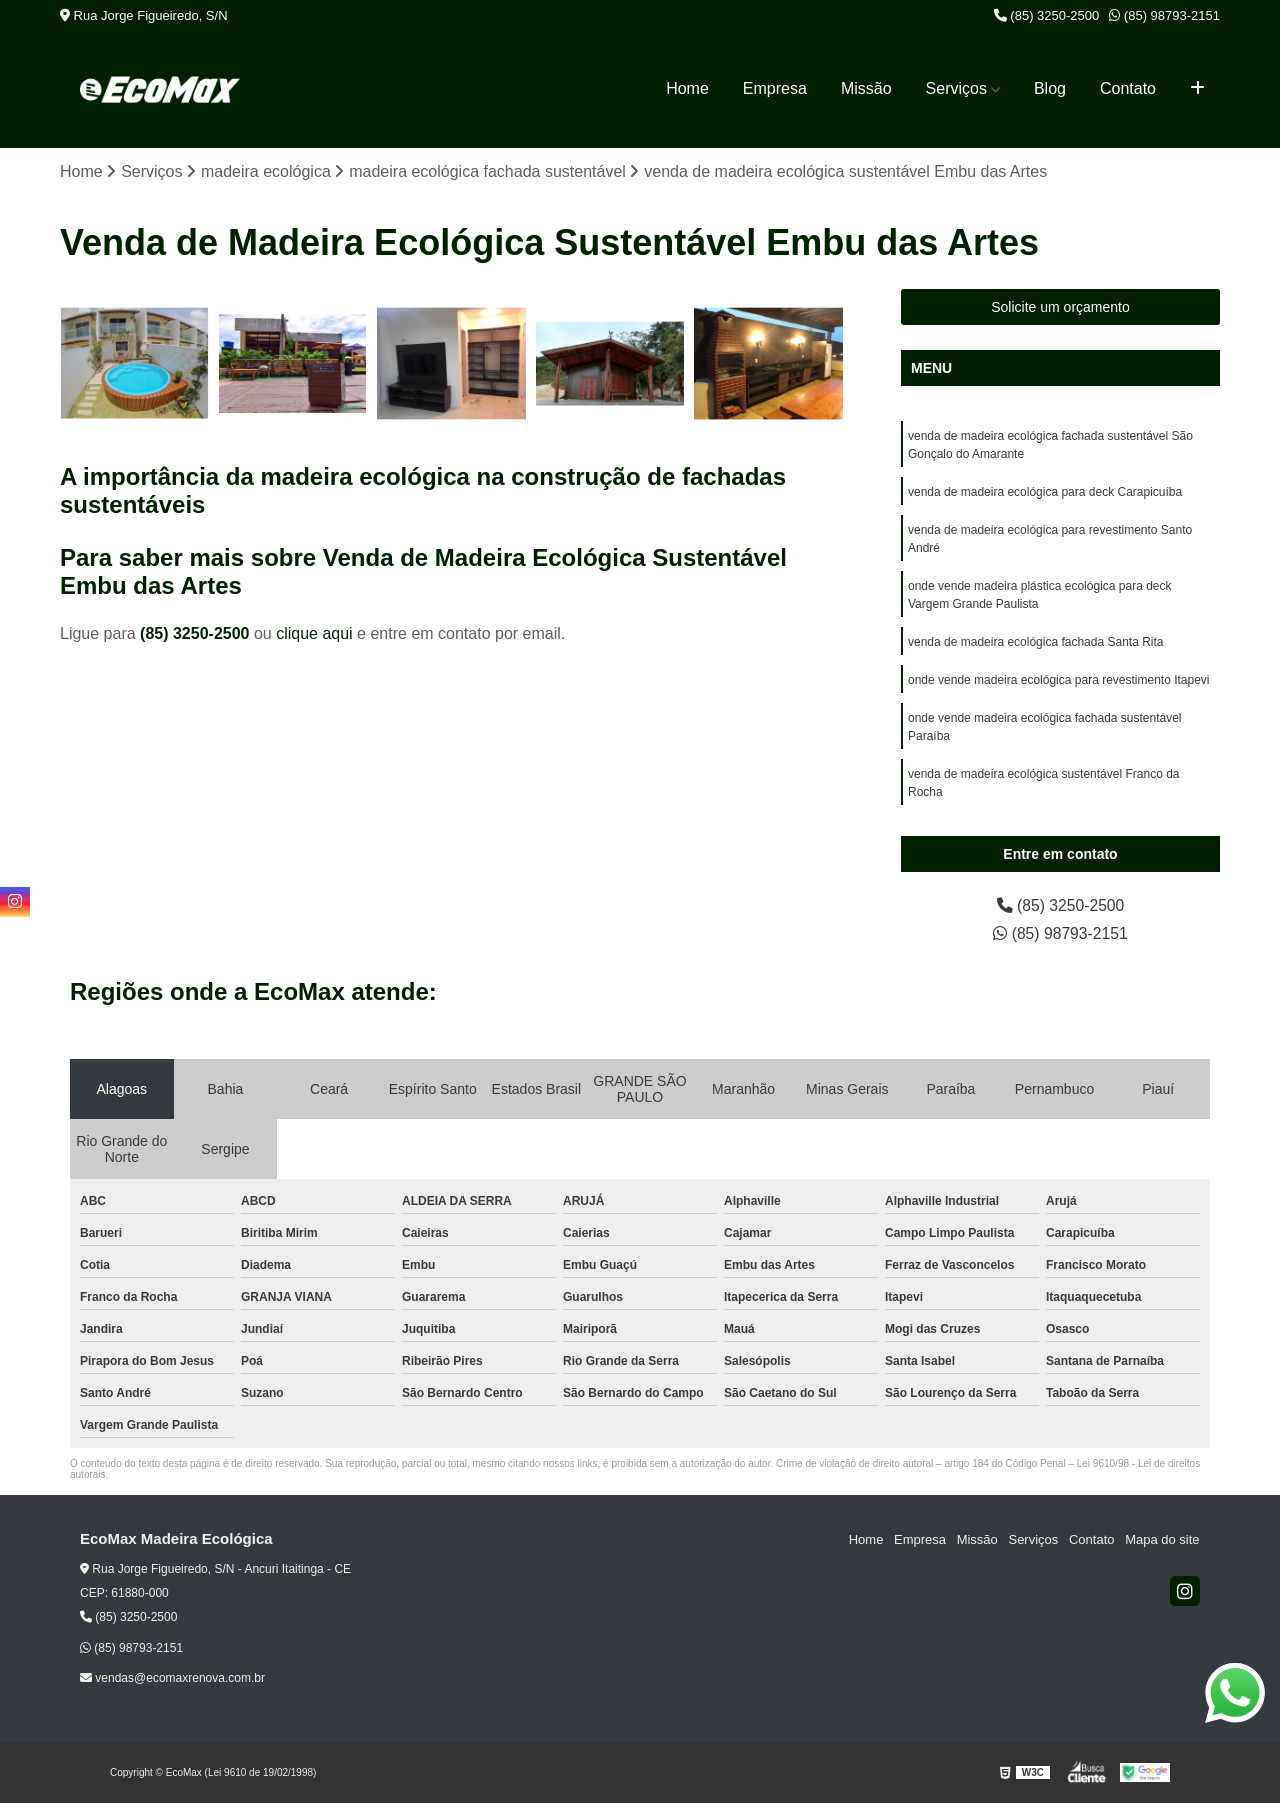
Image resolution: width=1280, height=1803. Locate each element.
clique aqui (314, 633)
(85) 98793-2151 (1164, 15)
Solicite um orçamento (1060, 308)
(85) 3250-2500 (1047, 15)
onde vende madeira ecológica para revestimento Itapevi (1059, 681)
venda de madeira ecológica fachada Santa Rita (1036, 643)
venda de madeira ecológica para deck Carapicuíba (1045, 493)
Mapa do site (1162, 1540)
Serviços (956, 88)
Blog (1050, 88)
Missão (866, 88)
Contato (1128, 88)
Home (687, 88)
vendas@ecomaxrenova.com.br (172, 1678)
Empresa (775, 88)
